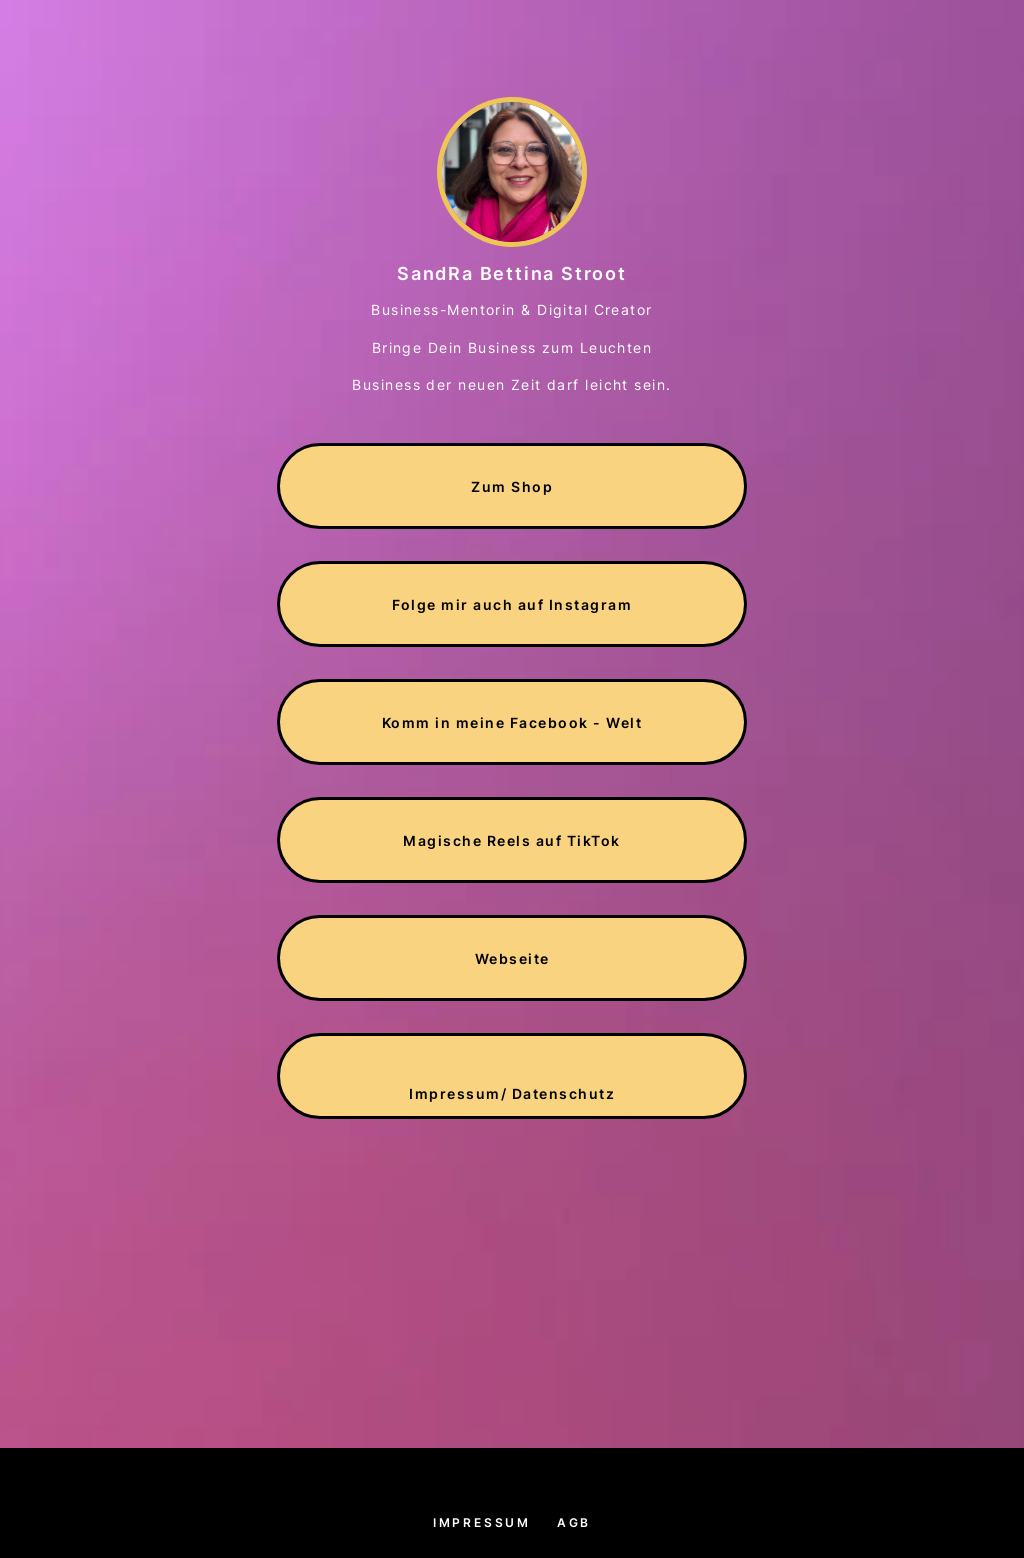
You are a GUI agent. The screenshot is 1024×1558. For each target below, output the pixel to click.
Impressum (482, 1522)
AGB (574, 1522)
